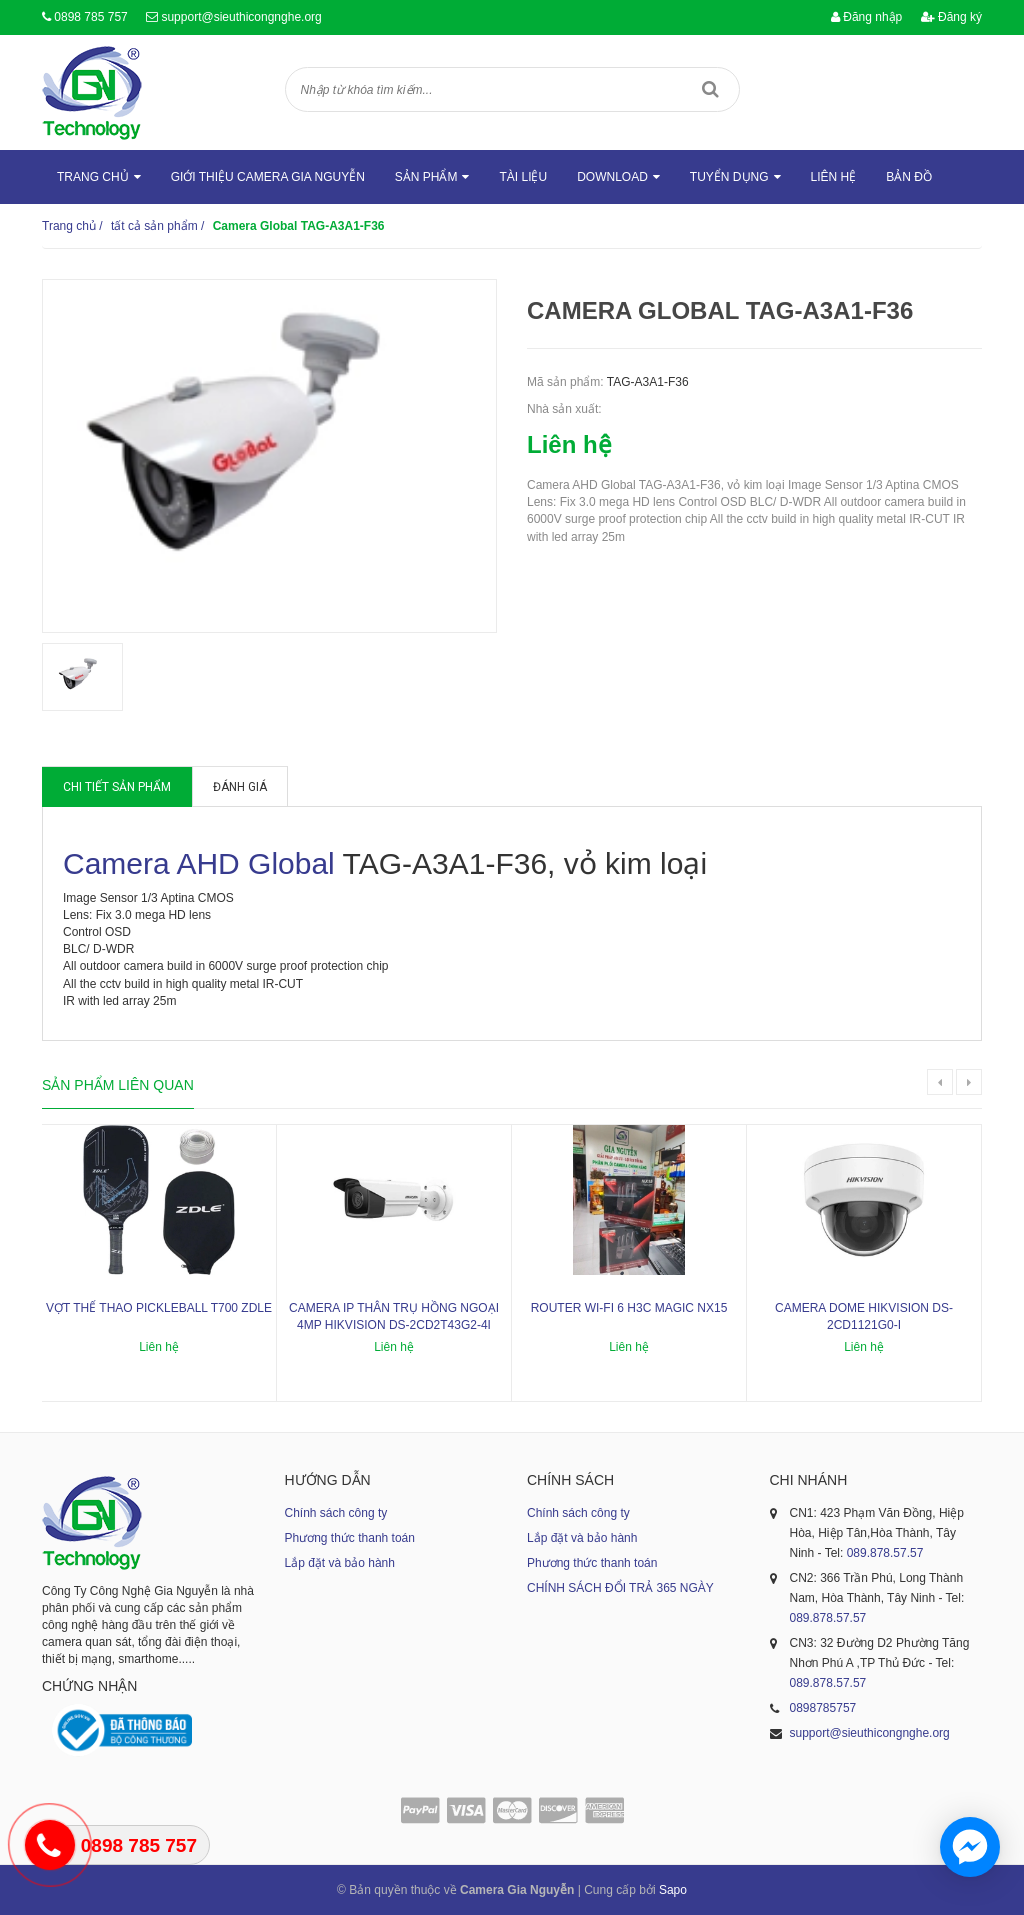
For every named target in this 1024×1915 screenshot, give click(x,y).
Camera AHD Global (199, 863)
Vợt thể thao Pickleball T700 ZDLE (159, 1308)
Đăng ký (951, 17)
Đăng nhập (866, 17)
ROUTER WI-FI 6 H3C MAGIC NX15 (629, 1308)
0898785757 (823, 1708)
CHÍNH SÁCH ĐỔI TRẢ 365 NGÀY (620, 1588)
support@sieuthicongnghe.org (241, 17)
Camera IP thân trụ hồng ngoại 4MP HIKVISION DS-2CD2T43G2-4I (394, 1316)
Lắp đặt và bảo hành (340, 1563)
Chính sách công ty (336, 1513)
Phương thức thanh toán (350, 1538)
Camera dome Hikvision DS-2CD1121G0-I (864, 1316)
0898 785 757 (90, 17)
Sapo (673, 1890)
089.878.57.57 (885, 1553)
